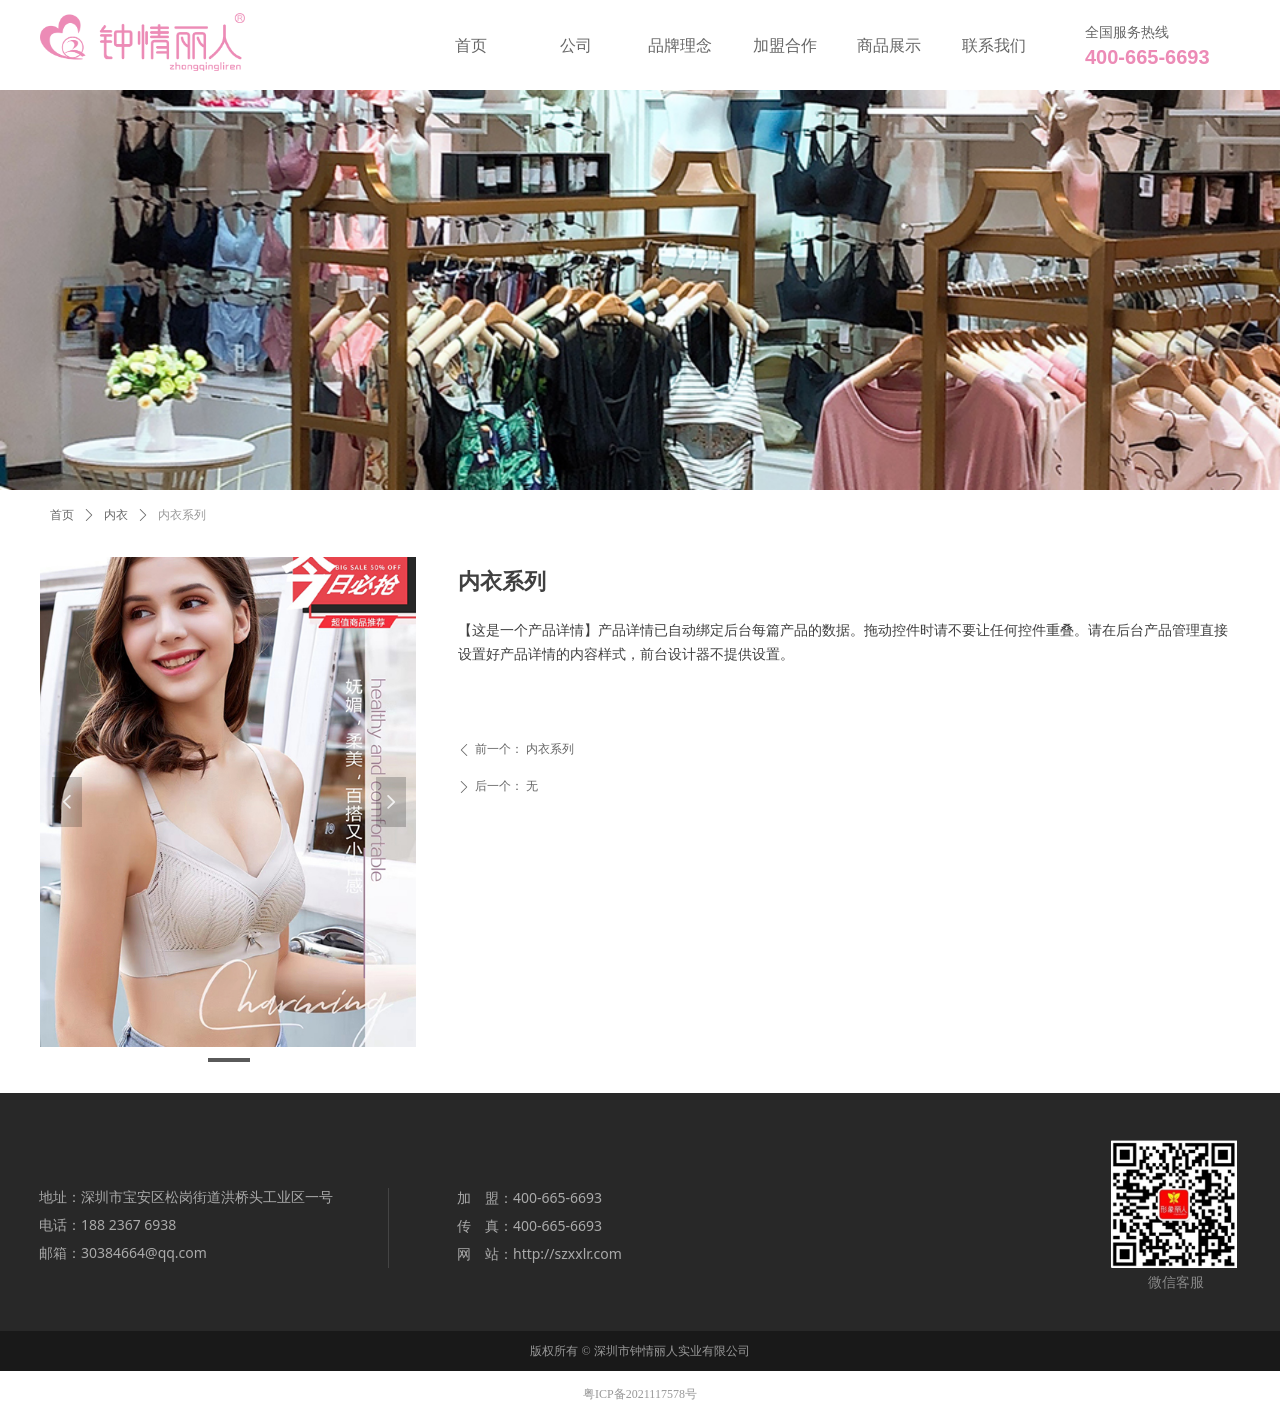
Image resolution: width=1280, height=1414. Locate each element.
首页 (62, 515)
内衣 (116, 515)
